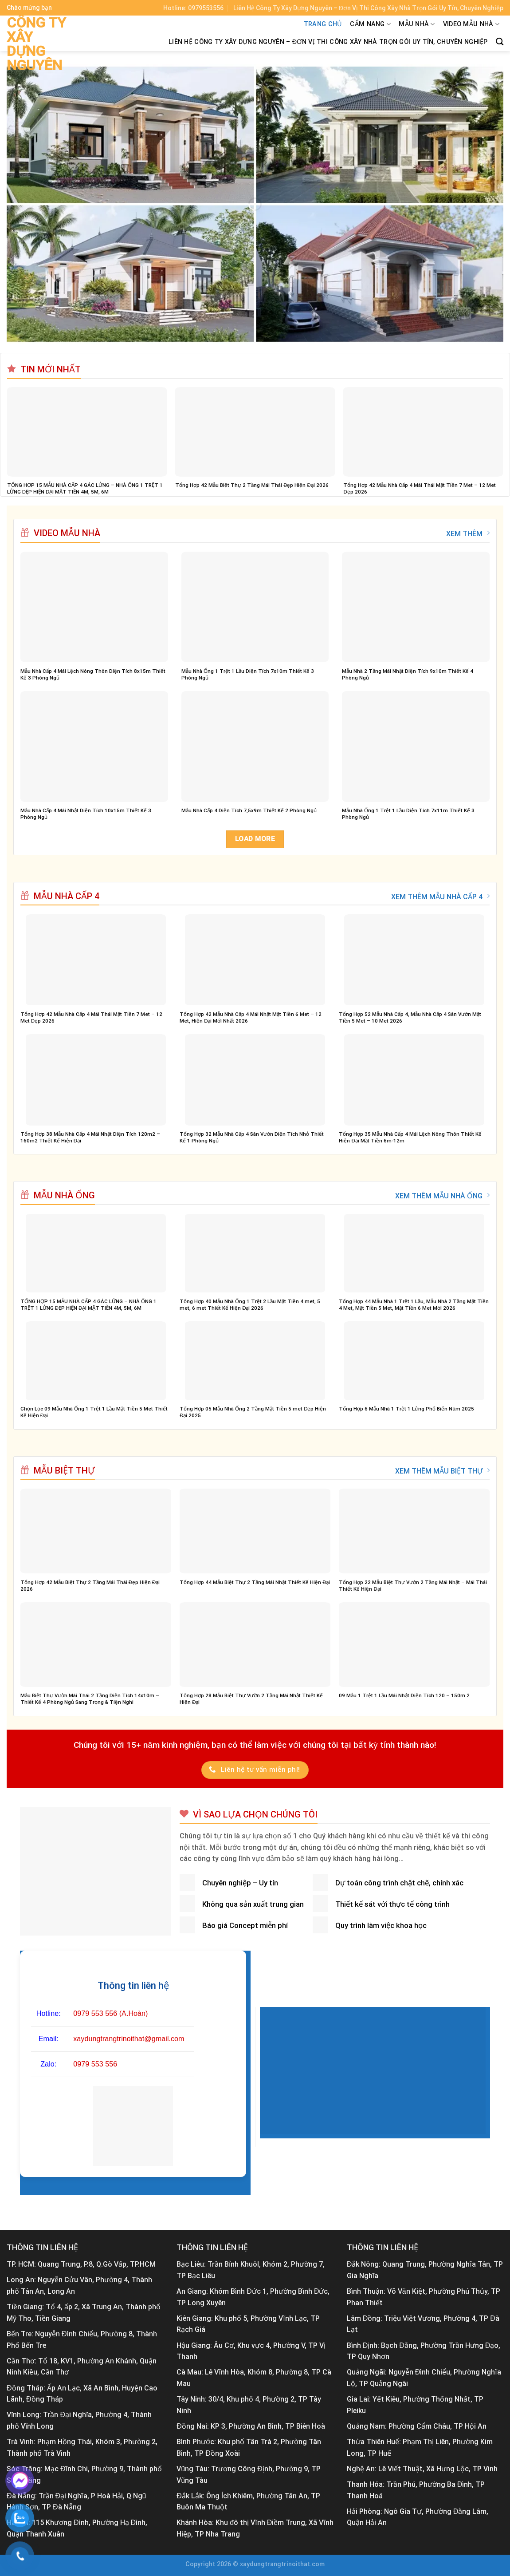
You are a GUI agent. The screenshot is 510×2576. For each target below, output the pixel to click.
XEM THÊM (468, 533)
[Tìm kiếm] (499, 42)
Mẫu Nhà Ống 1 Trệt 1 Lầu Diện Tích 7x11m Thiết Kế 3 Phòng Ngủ (408, 813)
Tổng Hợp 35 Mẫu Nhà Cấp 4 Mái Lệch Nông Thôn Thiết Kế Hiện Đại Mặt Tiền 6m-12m (410, 1137)
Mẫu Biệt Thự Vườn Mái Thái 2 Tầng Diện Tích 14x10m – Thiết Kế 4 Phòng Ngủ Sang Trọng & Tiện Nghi (89, 1698)
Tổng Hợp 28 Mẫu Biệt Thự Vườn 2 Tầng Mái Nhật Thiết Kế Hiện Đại (251, 1698)
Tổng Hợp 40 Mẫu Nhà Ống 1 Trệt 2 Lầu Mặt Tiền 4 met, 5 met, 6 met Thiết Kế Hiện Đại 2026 (250, 1304)
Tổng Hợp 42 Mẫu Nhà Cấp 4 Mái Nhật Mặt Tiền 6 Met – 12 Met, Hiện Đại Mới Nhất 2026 (251, 1017)
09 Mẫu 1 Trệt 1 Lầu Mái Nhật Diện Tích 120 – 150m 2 (404, 1695)
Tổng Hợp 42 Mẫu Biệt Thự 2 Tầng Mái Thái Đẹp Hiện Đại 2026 (252, 485)
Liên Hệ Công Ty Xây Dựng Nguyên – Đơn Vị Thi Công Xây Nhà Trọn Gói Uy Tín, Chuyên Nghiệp (328, 42)
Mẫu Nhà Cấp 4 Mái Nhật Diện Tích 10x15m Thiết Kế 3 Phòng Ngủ (85, 813)
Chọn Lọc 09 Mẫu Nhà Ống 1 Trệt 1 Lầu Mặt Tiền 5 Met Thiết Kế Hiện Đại (94, 1412)
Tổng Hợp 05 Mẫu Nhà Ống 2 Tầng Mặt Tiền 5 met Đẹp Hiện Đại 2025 (253, 1412)
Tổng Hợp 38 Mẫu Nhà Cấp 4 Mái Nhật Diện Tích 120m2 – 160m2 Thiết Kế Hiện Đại (90, 1137)
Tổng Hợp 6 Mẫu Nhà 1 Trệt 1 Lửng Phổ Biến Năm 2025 (406, 1409)
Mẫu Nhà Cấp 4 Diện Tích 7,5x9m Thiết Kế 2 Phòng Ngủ (249, 810)
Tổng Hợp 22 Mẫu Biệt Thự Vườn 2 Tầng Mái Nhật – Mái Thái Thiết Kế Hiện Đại (413, 1585)
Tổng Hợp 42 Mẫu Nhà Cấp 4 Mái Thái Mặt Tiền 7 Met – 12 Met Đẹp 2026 (419, 488)
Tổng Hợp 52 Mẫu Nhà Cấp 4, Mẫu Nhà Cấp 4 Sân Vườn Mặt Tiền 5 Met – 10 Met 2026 (410, 1017)
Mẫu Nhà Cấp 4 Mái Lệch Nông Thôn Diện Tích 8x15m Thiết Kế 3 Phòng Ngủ (92, 674)
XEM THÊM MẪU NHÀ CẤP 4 (440, 896)
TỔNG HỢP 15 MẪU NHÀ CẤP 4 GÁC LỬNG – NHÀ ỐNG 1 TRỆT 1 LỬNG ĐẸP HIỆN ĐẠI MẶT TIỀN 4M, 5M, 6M (85, 488)
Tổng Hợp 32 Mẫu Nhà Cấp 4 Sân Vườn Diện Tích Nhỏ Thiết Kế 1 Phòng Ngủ (252, 1137)
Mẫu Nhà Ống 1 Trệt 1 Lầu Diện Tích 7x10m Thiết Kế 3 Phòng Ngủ (247, 674)
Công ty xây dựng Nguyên (36, 44)
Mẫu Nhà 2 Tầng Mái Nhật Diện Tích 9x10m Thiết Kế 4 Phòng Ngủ (407, 674)
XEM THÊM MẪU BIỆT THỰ (442, 1470)
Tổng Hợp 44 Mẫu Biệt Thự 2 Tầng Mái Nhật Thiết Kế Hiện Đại (255, 1582)
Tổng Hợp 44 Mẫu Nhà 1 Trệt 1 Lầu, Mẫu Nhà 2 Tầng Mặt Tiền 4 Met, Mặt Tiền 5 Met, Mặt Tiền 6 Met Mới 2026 (414, 1304)
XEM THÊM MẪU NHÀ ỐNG (442, 1195)
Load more (255, 839)
